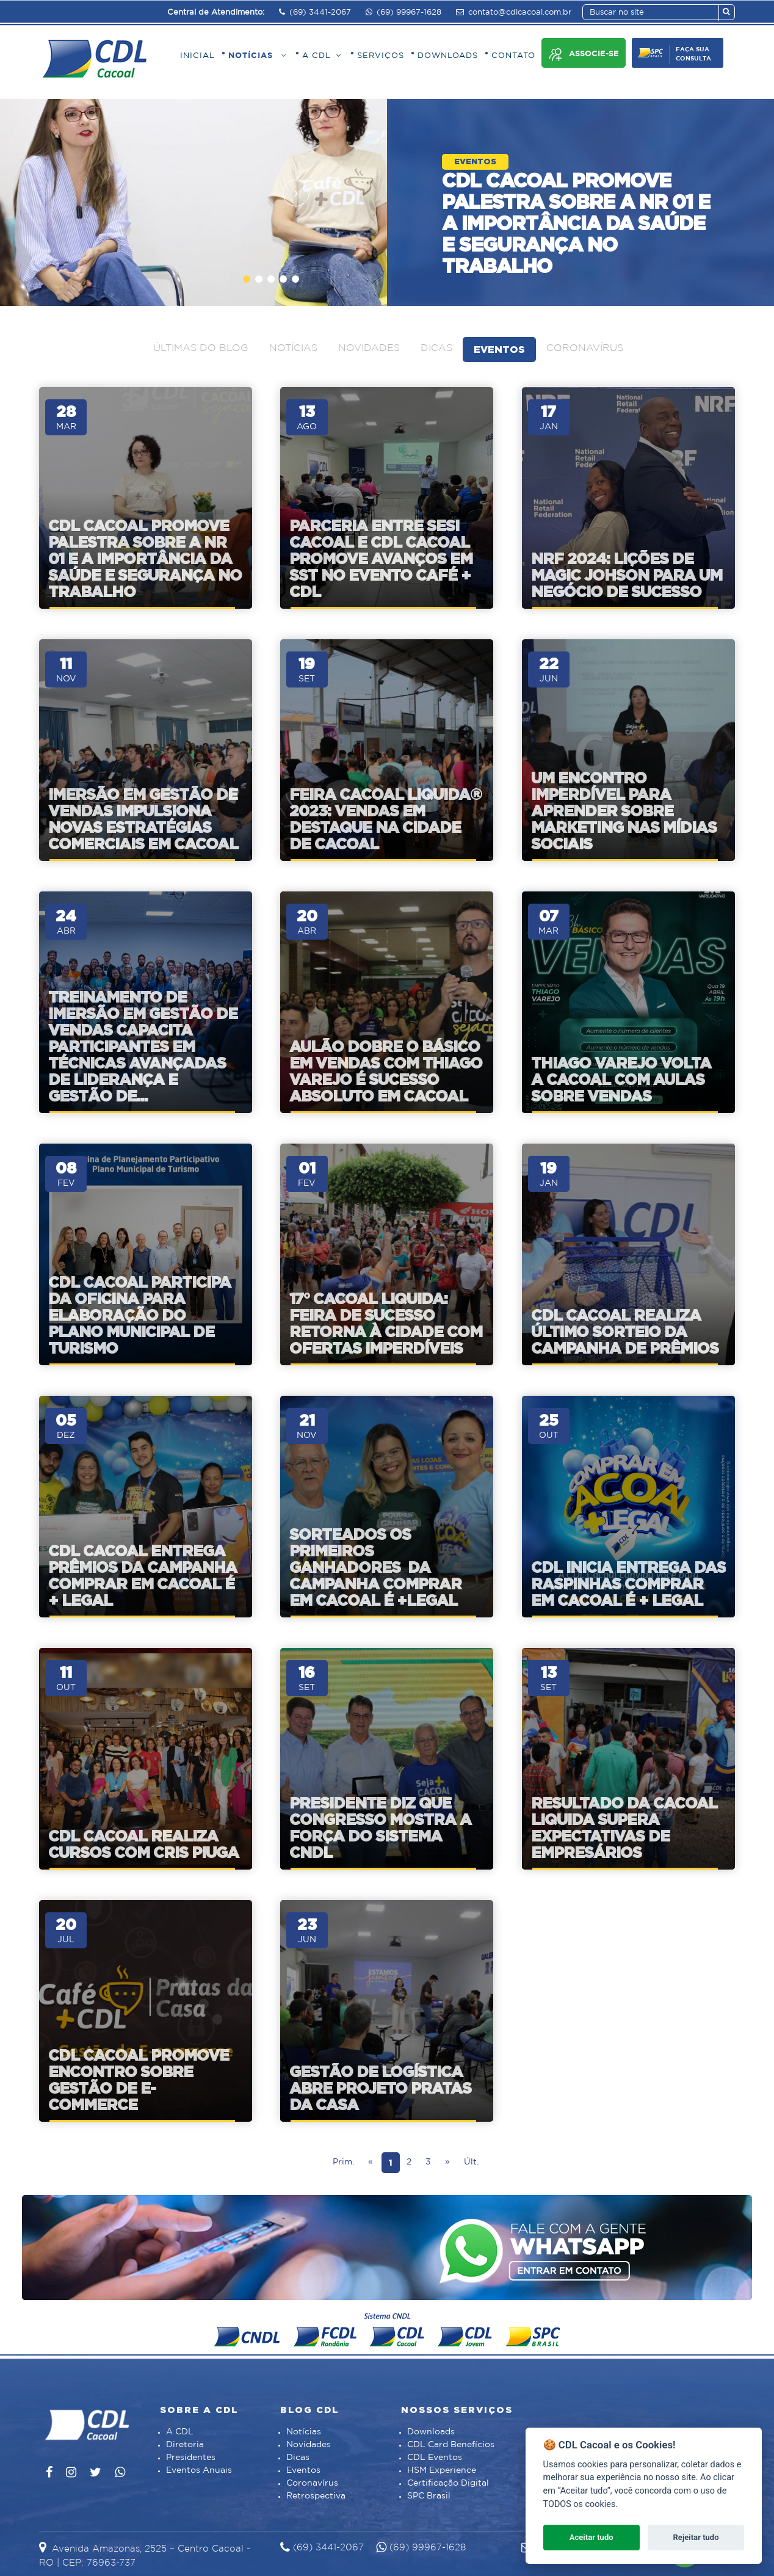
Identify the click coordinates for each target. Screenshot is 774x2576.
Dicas (436, 348)
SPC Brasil (428, 2496)
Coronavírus (584, 348)
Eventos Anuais (199, 2470)
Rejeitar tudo (696, 2537)
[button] (246, 279)
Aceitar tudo (591, 2537)
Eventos (499, 349)
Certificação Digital (448, 2483)
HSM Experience (441, 2470)
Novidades (369, 348)
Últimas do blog (200, 348)
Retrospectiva (315, 2496)
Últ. (471, 2162)
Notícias (293, 348)
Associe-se (583, 54)
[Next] (447, 2162)
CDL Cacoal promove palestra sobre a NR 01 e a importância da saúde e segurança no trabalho (576, 223)
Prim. (343, 2162)
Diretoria (185, 2444)
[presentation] (296, 193)
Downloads (431, 2432)
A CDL (180, 2432)
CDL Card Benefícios (450, 2444)
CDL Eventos (434, 2457)
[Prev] (370, 2162)
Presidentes (190, 2457)
